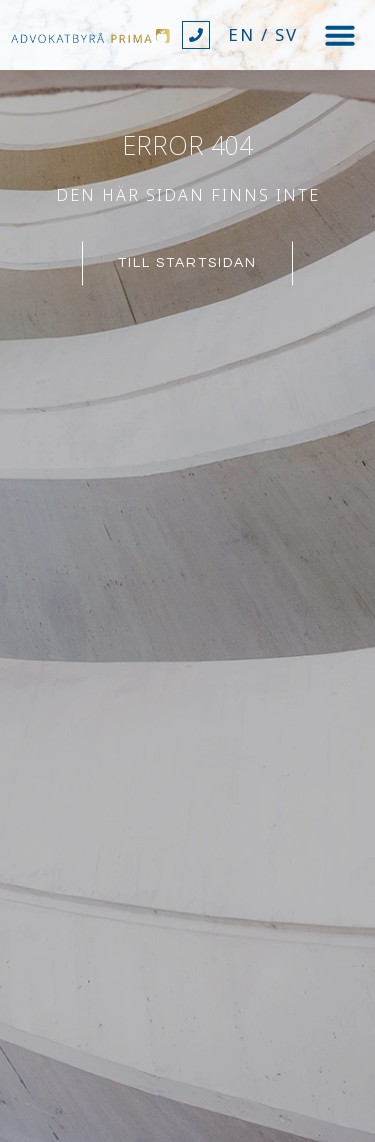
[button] (340, 35)
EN (241, 34)
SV (286, 34)
